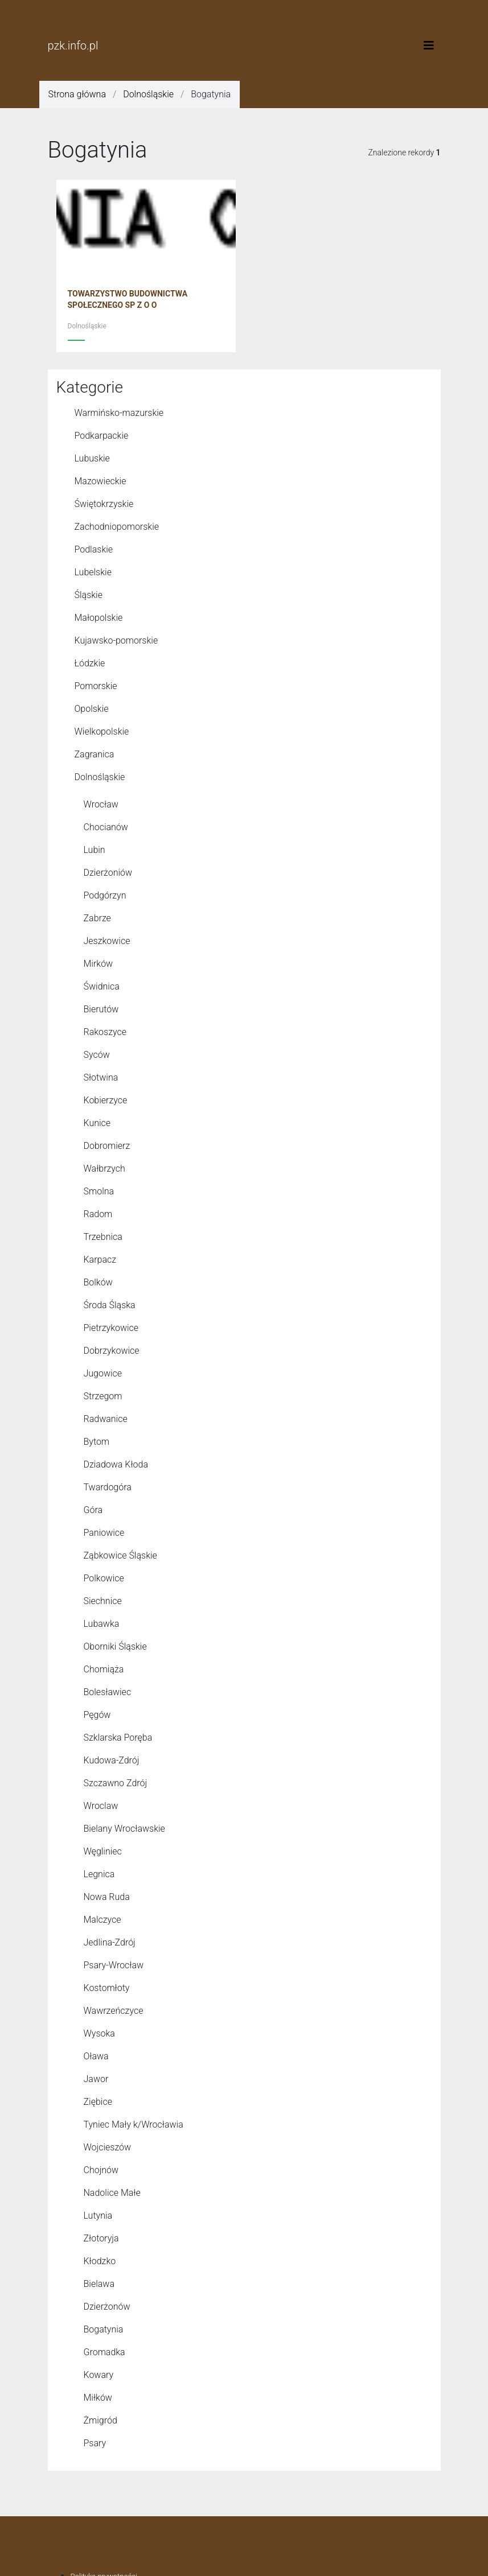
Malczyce (102, 1919)
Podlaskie (94, 549)
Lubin (94, 849)
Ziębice (98, 2101)
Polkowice (104, 1578)
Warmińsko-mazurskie (119, 412)
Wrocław (101, 804)
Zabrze (97, 918)
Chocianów (106, 827)
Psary (95, 2443)
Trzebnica (103, 1236)
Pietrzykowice (111, 1327)
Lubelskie (93, 572)
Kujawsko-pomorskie (116, 640)
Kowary (99, 2374)
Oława (96, 2056)
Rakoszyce (105, 1032)
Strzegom (103, 1396)
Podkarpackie (102, 435)
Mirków (98, 963)
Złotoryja (101, 2238)
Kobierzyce (106, 1100)
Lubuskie (92, 458)
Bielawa (99, 2283)
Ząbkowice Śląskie (120, 1555)
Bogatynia (104, 2329)
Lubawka (102, 1623)
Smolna (99, 1191)
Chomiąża (104, 1669)
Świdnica (102, 986)
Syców (97, 1054)
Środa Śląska (110, 1305)
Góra (93, 1510)
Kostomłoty (107, 1988)
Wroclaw (101, 1805)
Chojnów (101, 2170)
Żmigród (100, 2420)
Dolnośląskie (148, 94)
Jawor (96, 2079)
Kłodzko (100, 2261)
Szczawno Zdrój (115, 1783)
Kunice (97, 1123)
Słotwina (101, 1077)
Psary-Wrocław (114, 1965)
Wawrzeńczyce (113, 2010)
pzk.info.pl (73, 45)
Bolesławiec (108, 1692)
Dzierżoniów (108, 872)
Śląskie (88, 595)
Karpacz (100, 1259)
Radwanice (106, 1418)
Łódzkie (90, 663)
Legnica (99, 1874)
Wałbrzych (104, 1168)
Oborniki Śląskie (115, 1646)
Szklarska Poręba (118, 1737)
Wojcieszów (108, 2147)
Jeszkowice (107, 940)
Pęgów (97, 1714)
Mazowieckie (100, 481)
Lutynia (98, 2215)
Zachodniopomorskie (117, 526)
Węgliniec (103, 1851)
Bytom (97, 1441)
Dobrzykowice (112, 1350)
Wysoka (99, 2033)
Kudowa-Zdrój (112, 1760)
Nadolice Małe (112, 2192)
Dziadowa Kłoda (116, 1464)
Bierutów (101, 1009)
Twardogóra (108, 1487)
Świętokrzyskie (104, 503)
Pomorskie (96, 686)
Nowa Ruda (107, 1896)
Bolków (98, 1282)
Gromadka (104, 2352)
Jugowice (103, 1373)
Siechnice (103, 1601)
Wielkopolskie (102, 731)
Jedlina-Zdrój (110, 1942)
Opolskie (92, 708)
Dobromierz (107, 1145)
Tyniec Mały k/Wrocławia (133, 2124)
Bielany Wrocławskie (124, 1828)
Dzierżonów (107, 2306)
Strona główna (77, 94)
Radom (98, 1214)
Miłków (98, 2397)
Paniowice (104, 1532)
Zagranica (94, 754)
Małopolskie (99, 617)
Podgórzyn (105, 895)
